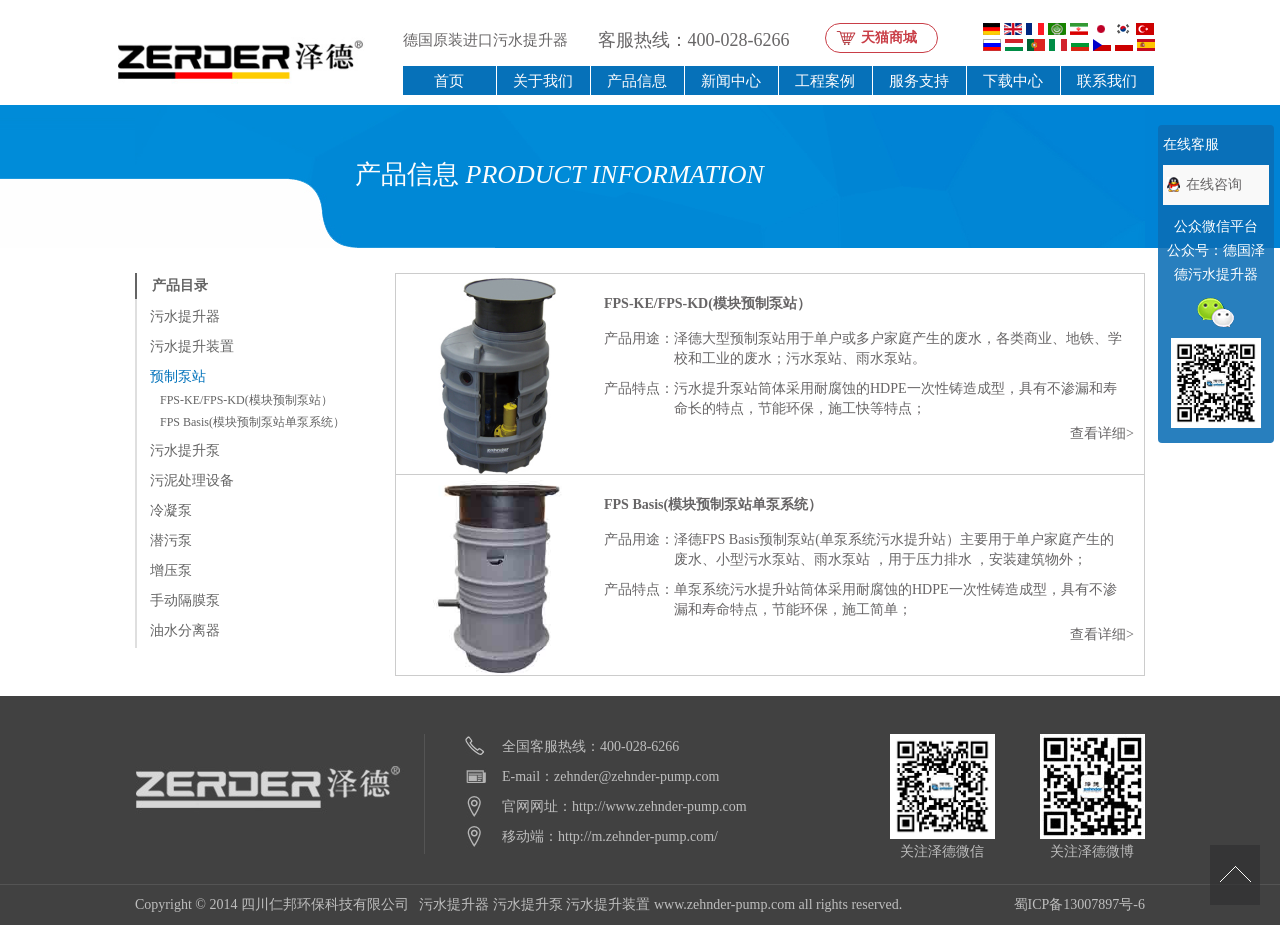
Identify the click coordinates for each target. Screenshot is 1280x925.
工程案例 (825, 80)
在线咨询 (1214, 184)
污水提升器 (185, 316)
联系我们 (1107, 80)
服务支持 (919, 80)
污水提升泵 (185, 450)
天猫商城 (889, 37)
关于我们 (543, 80)
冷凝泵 (171, 510)
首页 (449, 80)
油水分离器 (185, 630)
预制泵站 (178, 376)
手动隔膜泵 (185, 600)
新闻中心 (731, 80)
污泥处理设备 (192, 480)
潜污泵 (171, 540)
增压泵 (171, 570)
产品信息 (637, 80)
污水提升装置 (192, 346)
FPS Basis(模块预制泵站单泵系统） (252, 422)
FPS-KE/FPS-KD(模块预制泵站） (246, 400)
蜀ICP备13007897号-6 (1079, 904)
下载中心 (1013, 80)
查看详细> (1102, 433)
